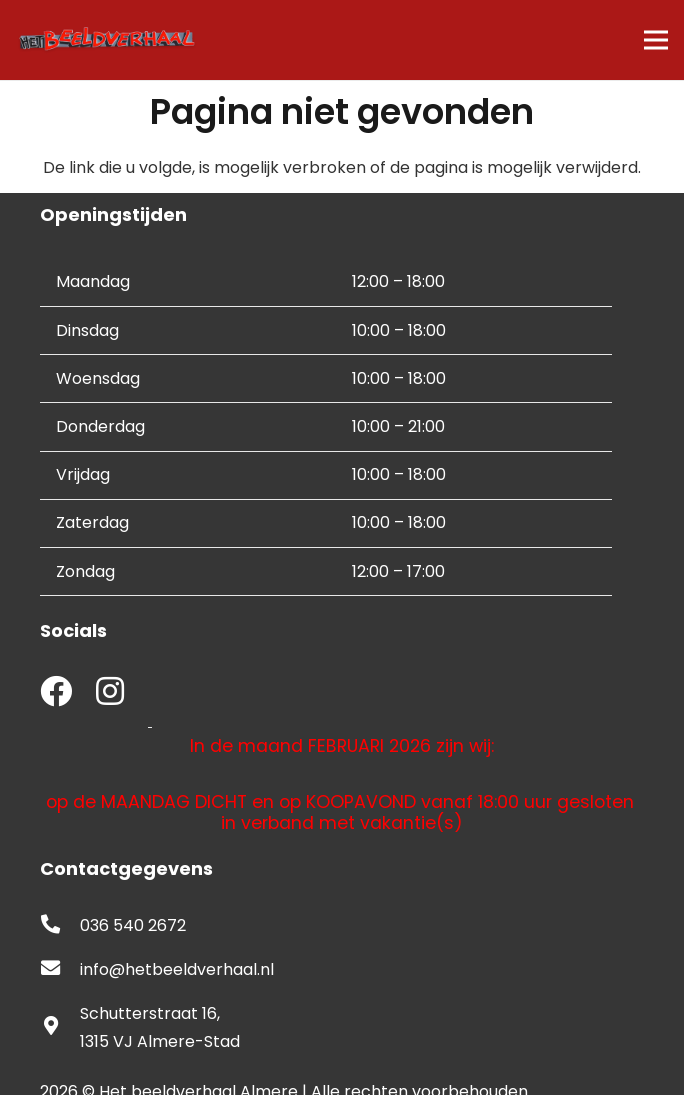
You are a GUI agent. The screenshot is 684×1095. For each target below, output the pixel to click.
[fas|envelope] (60, 970)
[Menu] (656, 40)
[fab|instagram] (110, 693)
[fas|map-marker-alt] (60, 1028)
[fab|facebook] (56, 693)
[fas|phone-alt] (60, 926)
